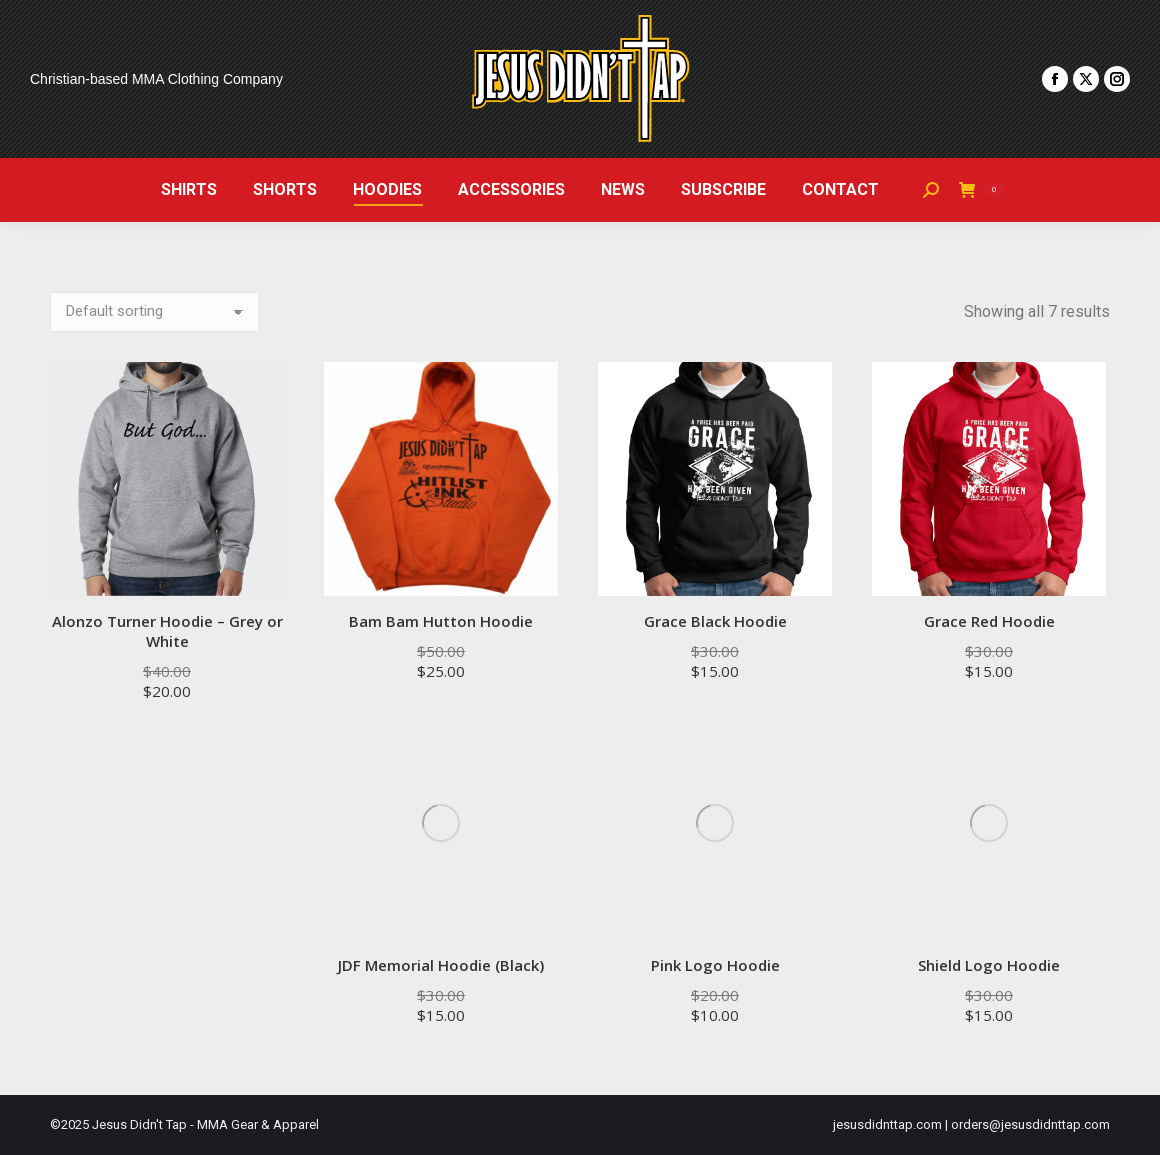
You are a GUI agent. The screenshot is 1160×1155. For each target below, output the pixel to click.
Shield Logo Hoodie (989, 965)
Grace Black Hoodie (715, 621)
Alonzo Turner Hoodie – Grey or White (167, 631)
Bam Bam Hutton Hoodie (441, 621)
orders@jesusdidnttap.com (1030, 1124)
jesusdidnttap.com (887, 1124)
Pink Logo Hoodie (715, 965)
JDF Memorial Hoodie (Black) (441, 965)
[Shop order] (154, 312)
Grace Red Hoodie (989, 621)
